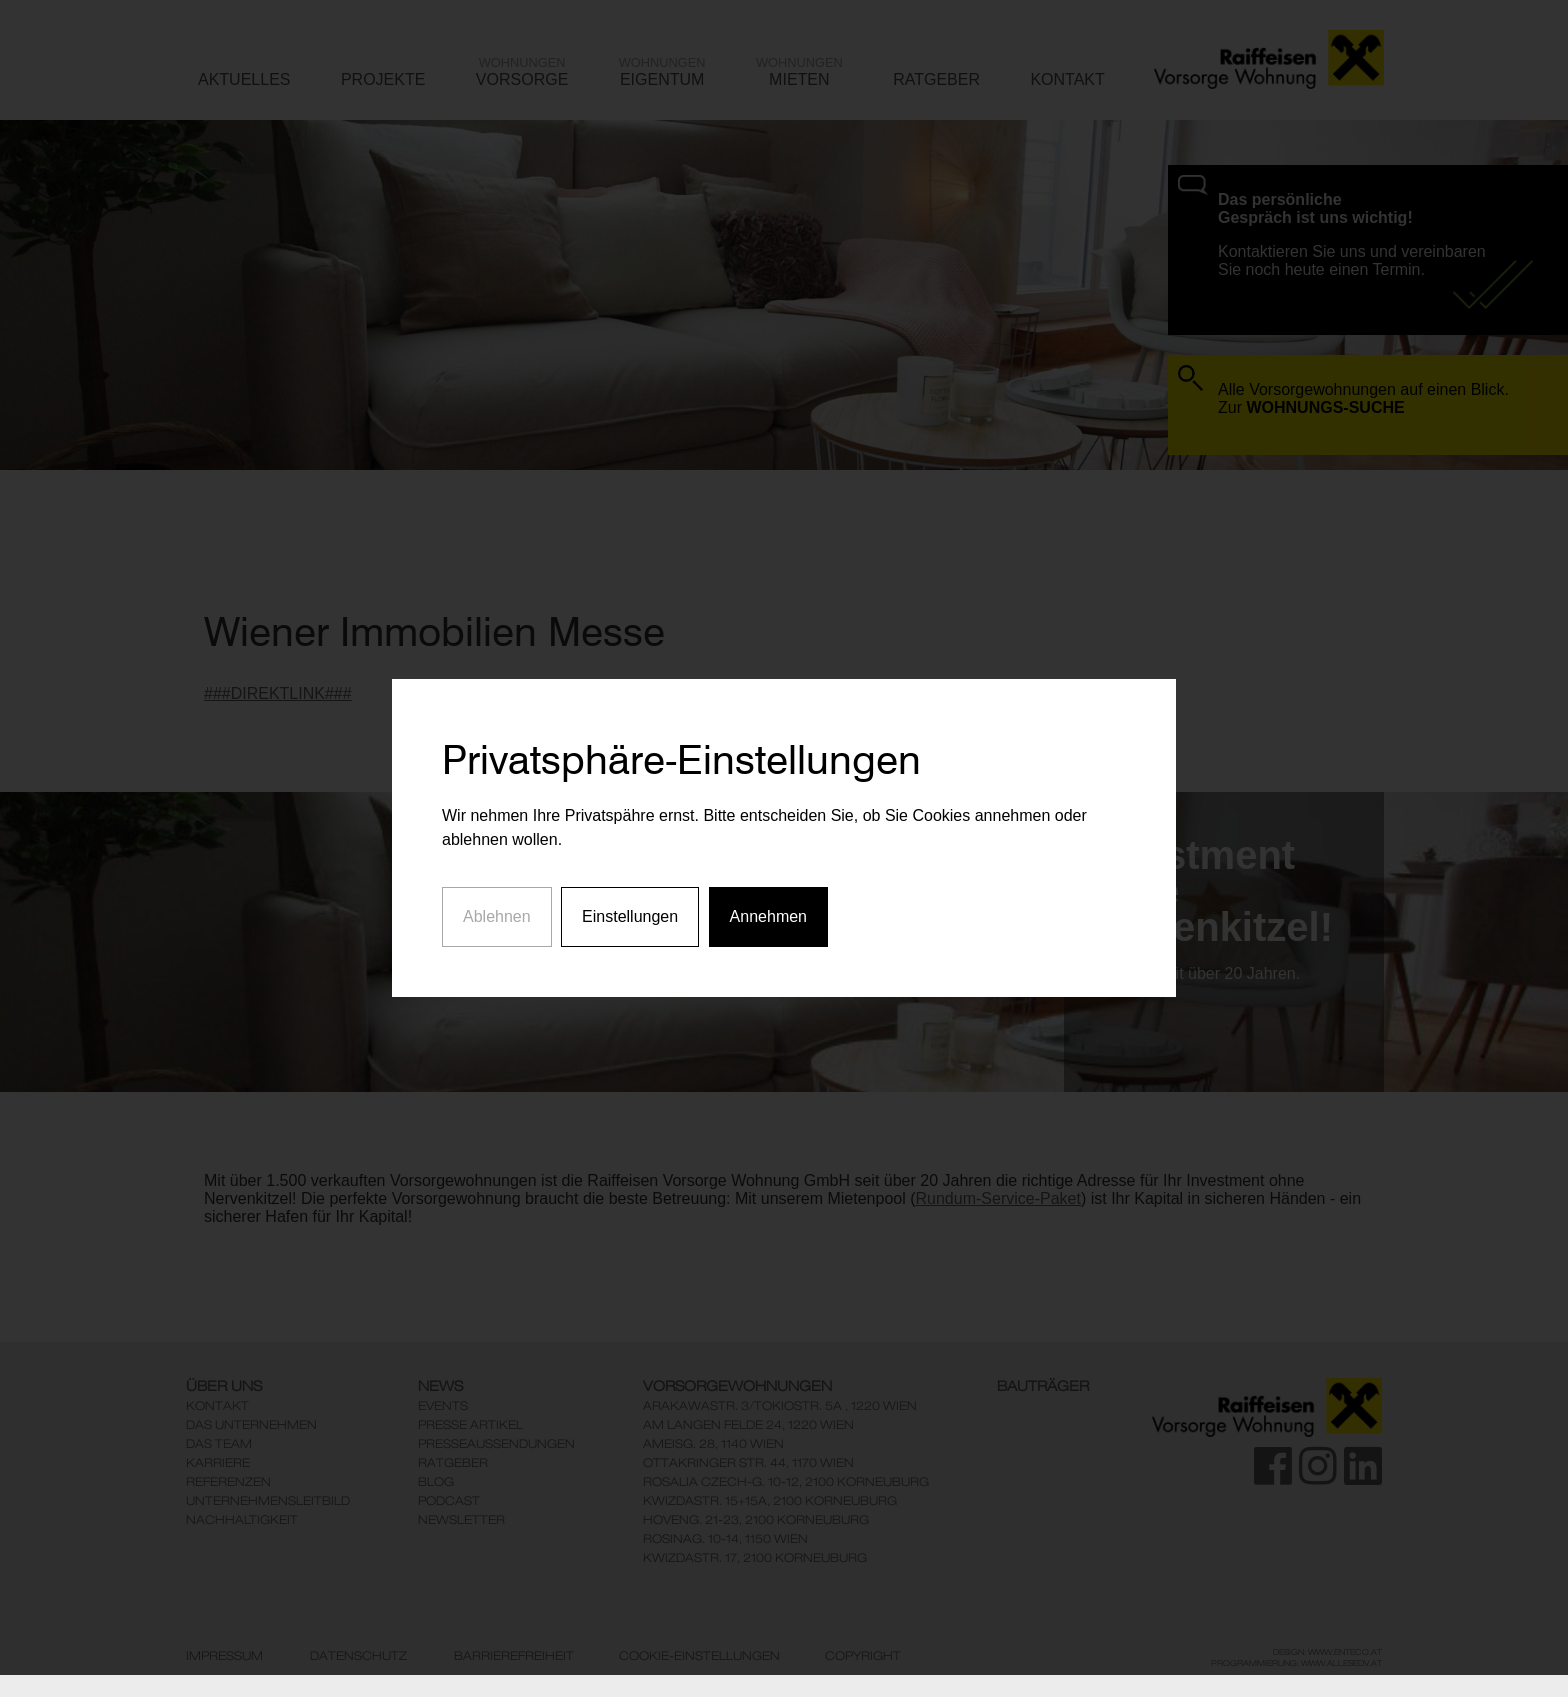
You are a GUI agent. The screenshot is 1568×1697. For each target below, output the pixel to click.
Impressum (224, 1656)
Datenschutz (358, 1656)
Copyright (863, 1656)
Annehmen (768, 890)
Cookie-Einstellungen (699, 1656)
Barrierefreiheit (514, 1656)
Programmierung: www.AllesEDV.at (1296, 1663)
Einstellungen (630, 890)
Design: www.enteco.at (1327, 1652)
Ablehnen (497, 890)
